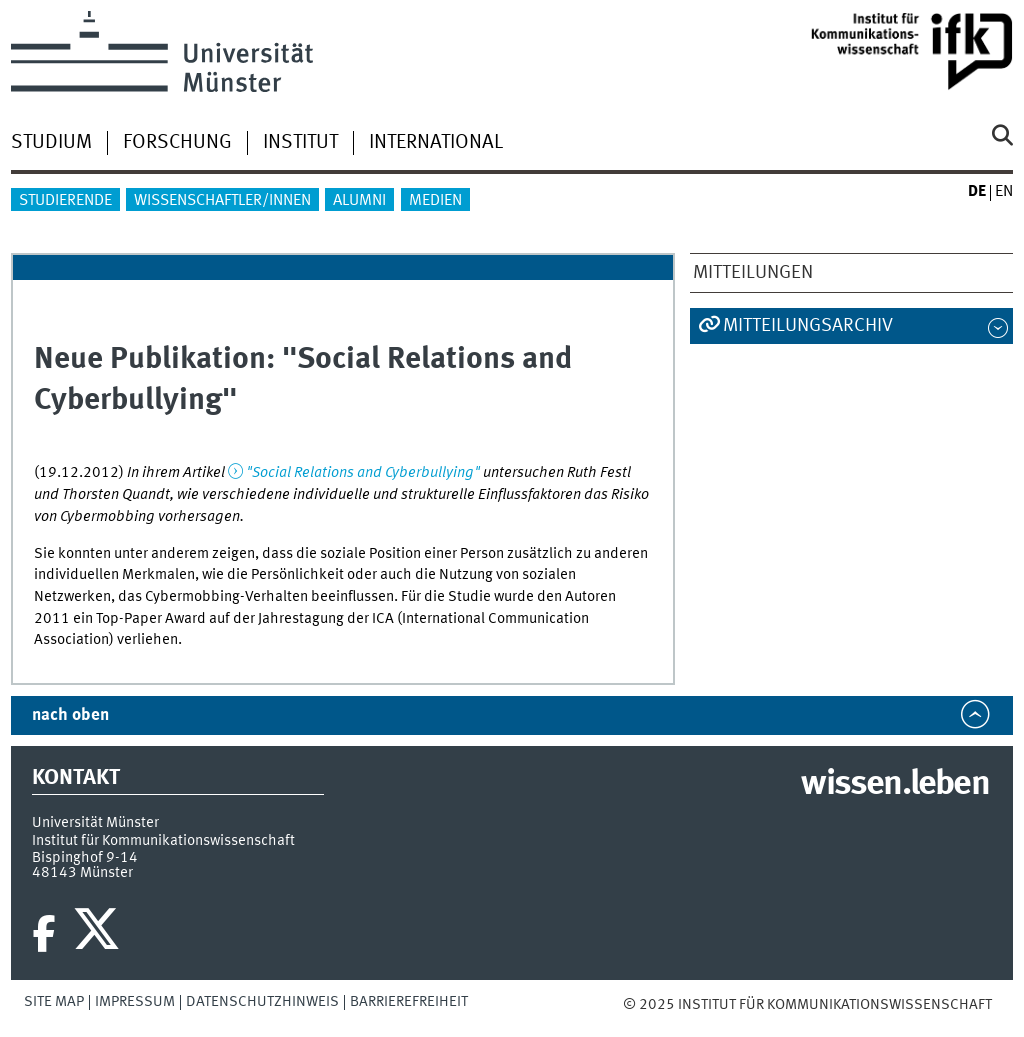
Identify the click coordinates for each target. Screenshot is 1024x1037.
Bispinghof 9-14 (85, 858)
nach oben (70, 715)
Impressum (135, 1002)
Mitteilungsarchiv (808, 326)
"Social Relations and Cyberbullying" (363, 473)
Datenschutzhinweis (262, 1002)
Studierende (65, 201)
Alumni (359, 201)
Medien (435, 201)
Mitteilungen (753, 273)
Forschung (177, 143)
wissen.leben (894, 785)
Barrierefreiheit (409, 1002)
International (436, 143)
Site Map (54, 1002)
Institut (300, 143)
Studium (51, 143)
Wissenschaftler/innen (222, 201)
